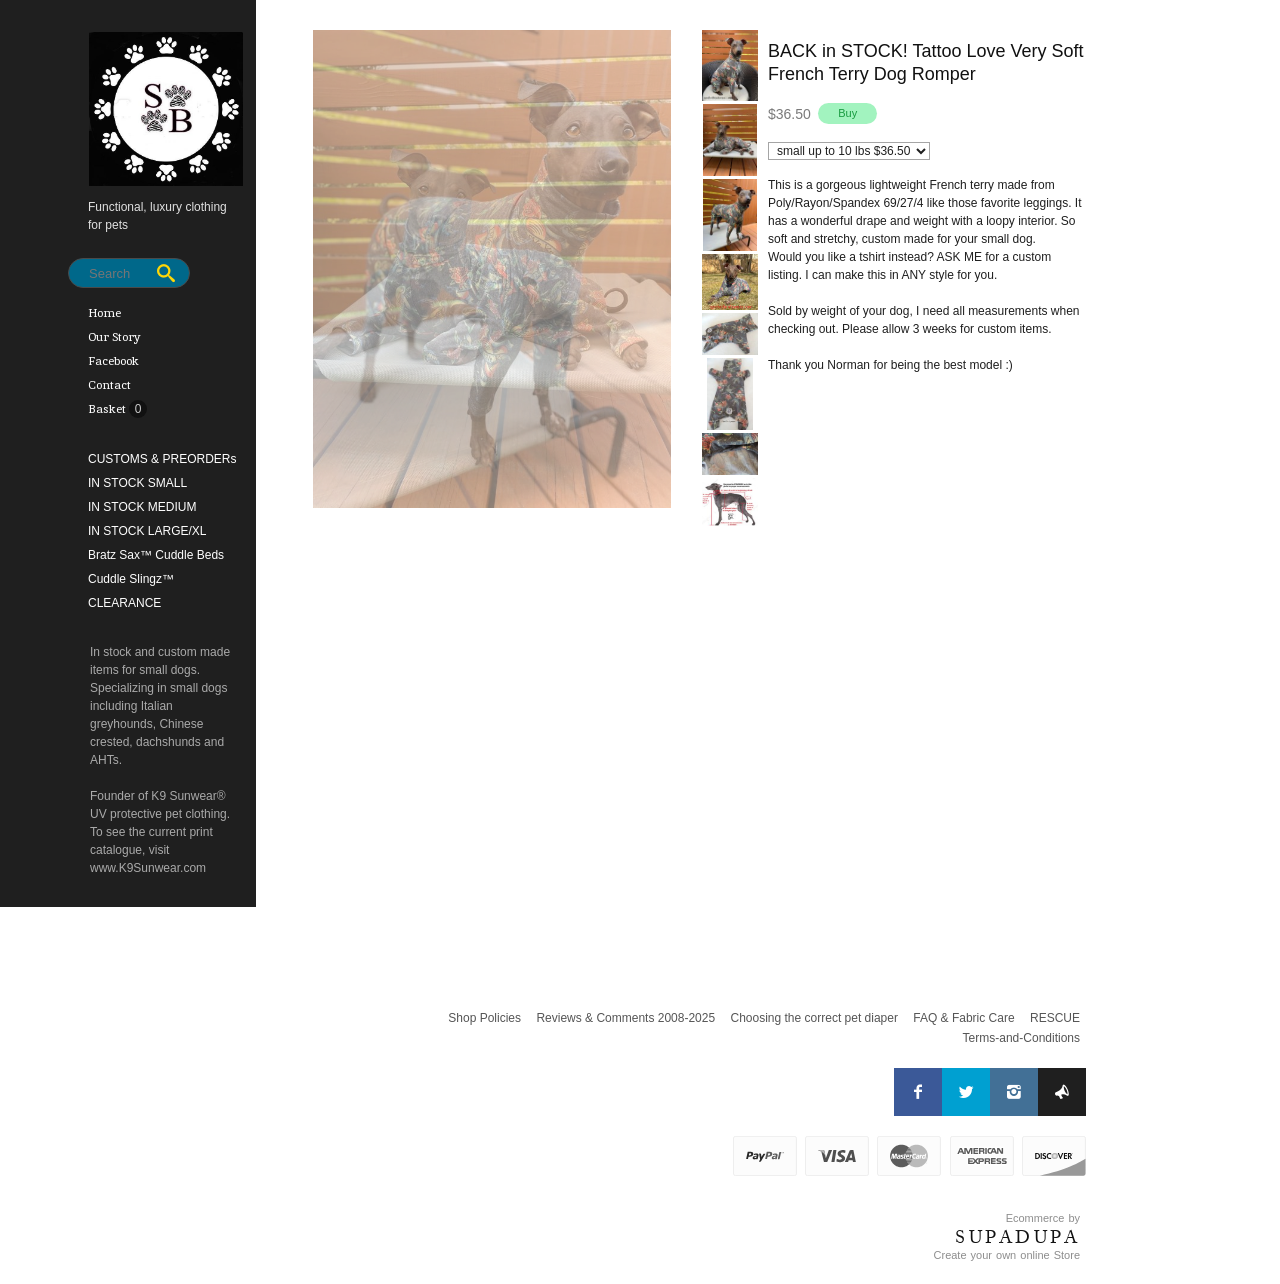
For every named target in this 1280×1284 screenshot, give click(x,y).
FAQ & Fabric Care (963, 1018)
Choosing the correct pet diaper (813, 1018)
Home (104, 313)
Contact (109, 385)
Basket (108, 409)
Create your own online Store (1007, 1255)
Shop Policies (484, 1018)
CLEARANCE (124, 603)
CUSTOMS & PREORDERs (162, 459)
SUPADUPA (1017, 1237)
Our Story (114, 337)
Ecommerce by (1043, 1218)
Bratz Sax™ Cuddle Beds (156, 555)
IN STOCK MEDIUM (142, 507)
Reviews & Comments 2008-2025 (625, 1018)
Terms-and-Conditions (1021, 1038)
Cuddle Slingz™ (131, 579)
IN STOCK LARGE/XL (147, 531)
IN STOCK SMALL (137, 483)
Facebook (113, 361)
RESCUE (1055, 1018)
